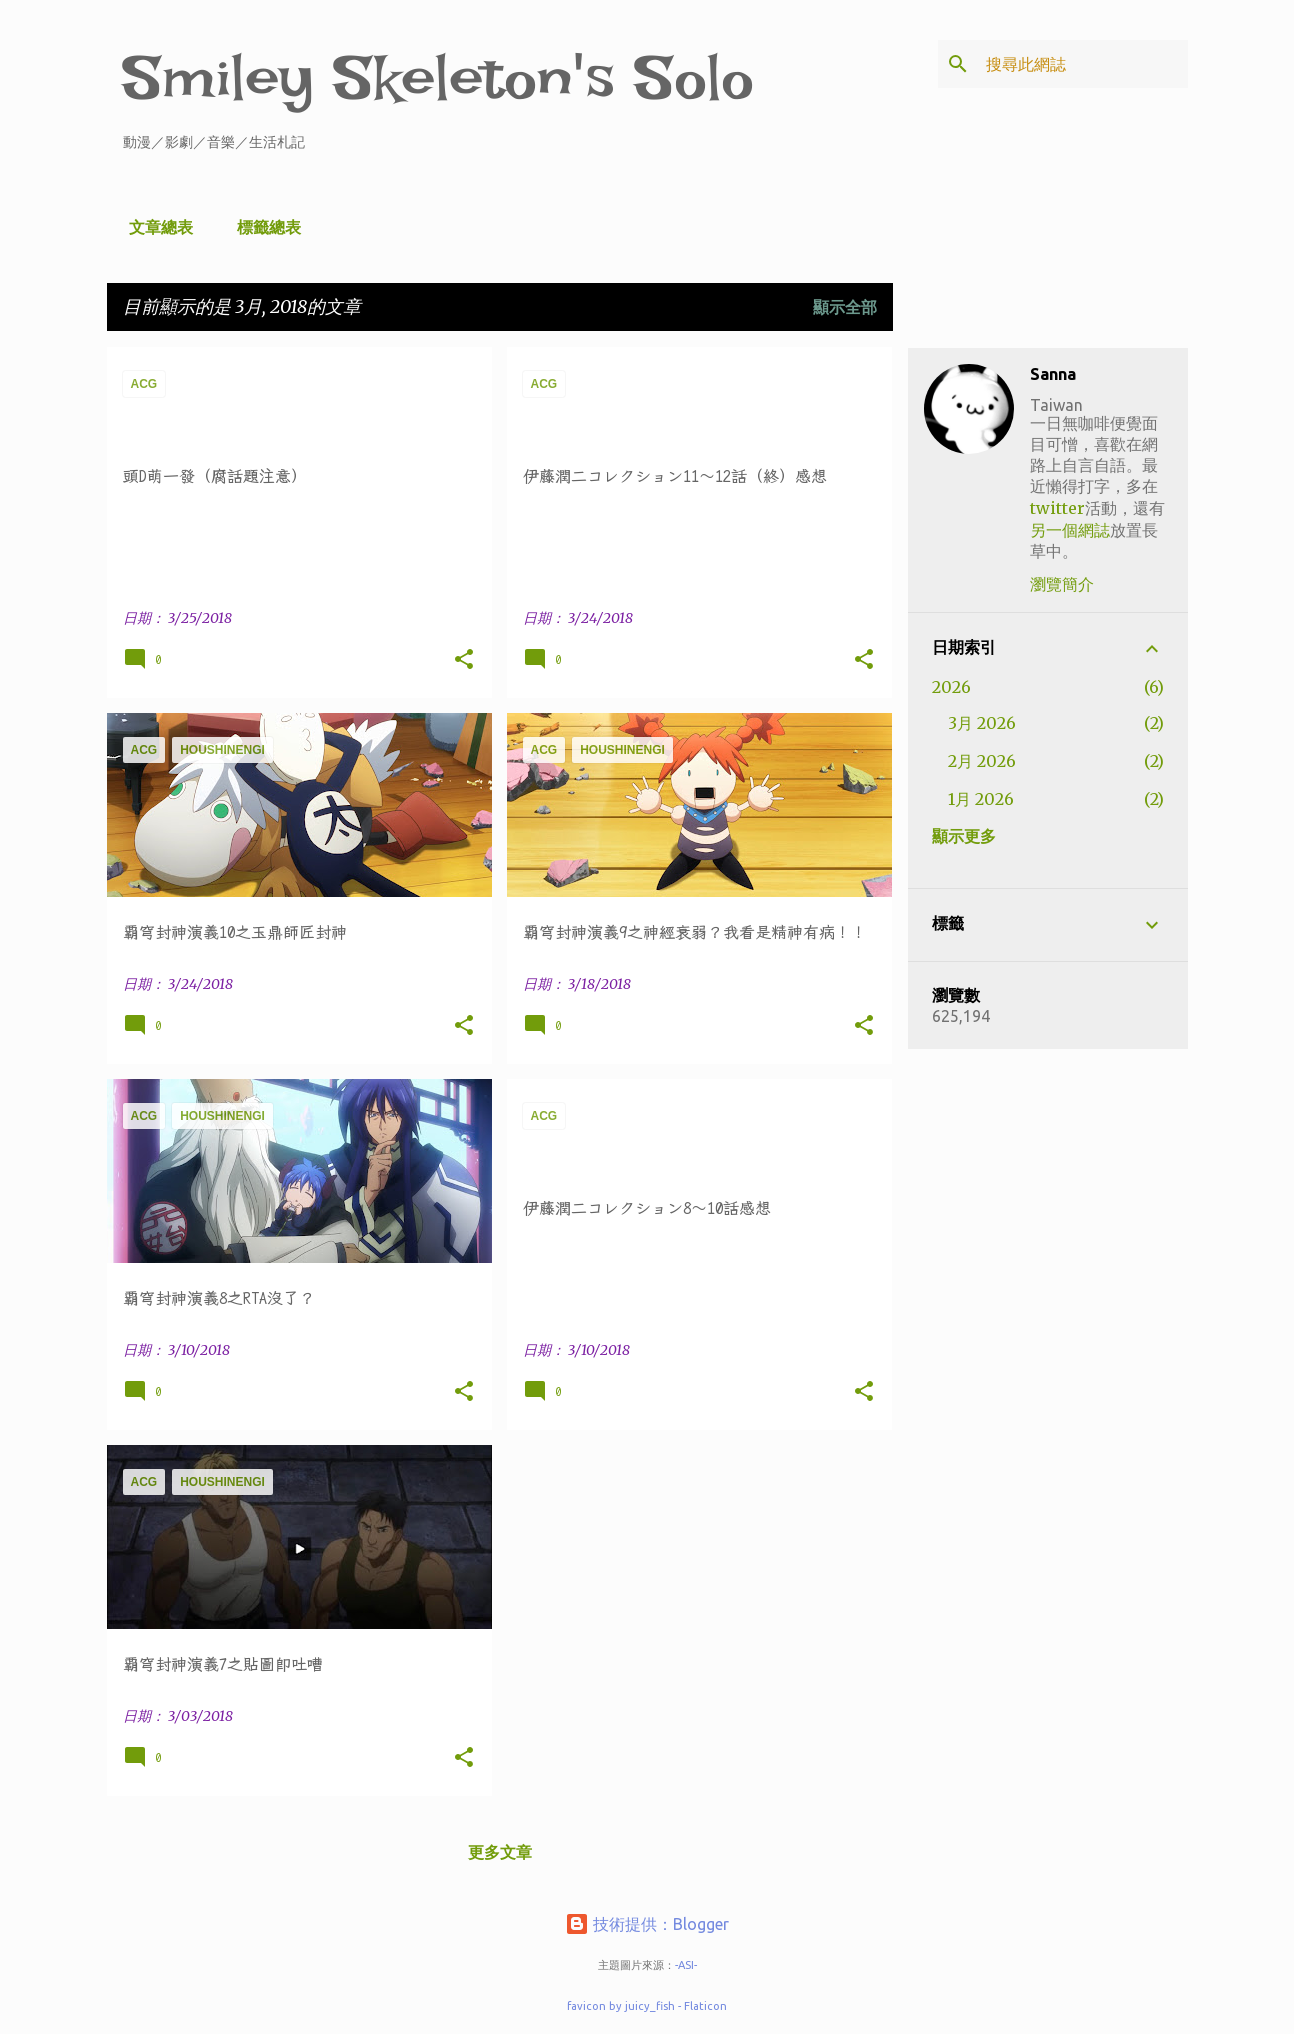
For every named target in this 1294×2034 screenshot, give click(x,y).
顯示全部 (845, 307)
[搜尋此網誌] (1083, 64)
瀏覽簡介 (1062, 584)
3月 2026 (982, 723)
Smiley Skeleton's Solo (438, 77)
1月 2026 (981, 799)
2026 (951, 687)
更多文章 (500, 1852)
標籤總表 (263, 227)
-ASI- (686, 1965)
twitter (1057, 508)
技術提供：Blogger (647, 1924)
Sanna (1053, 374)
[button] (464, 660)
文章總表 (155, 227)
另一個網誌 (1070, 530)
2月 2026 (982, 761)
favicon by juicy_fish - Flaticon (647, 2006)
